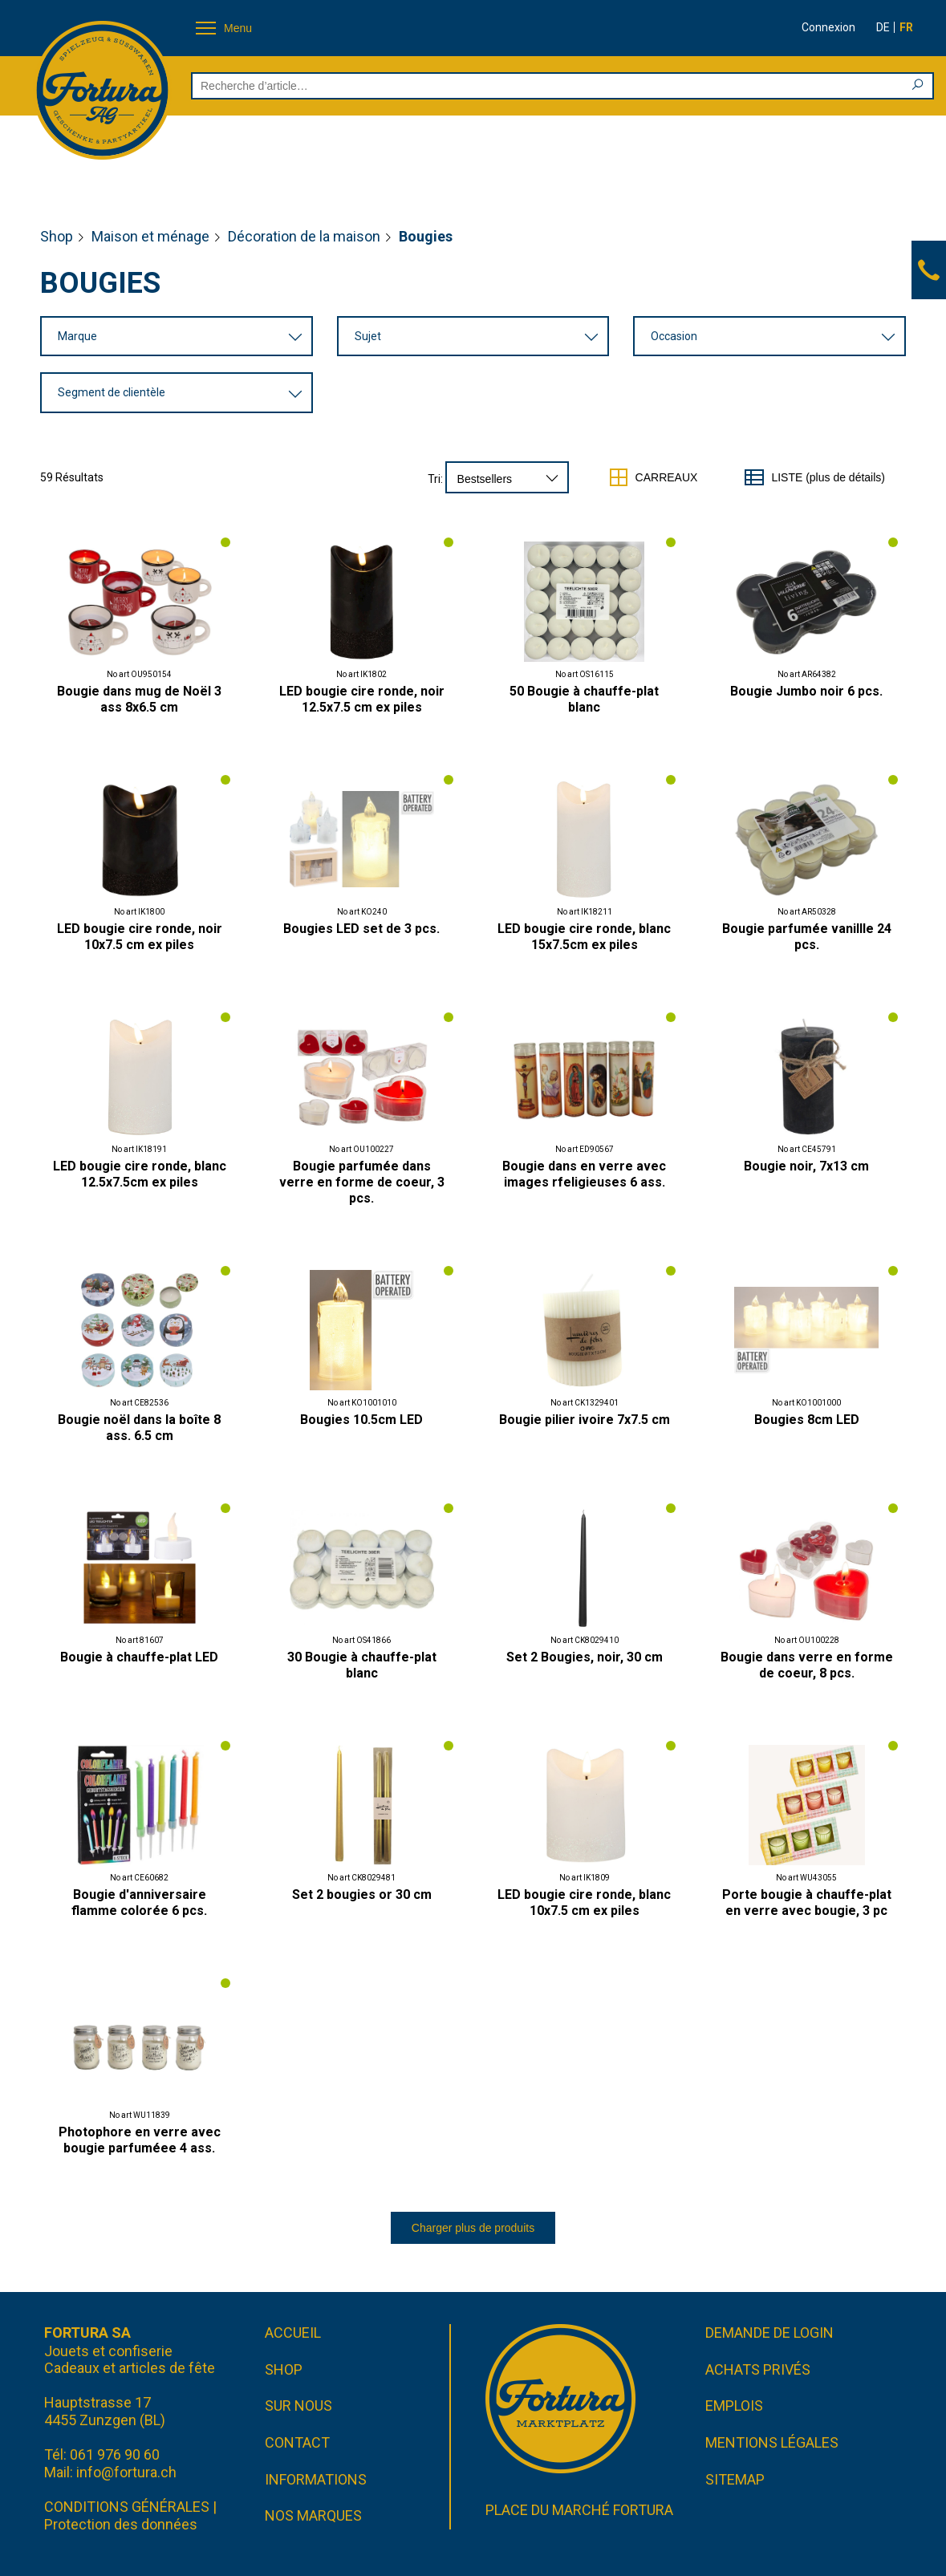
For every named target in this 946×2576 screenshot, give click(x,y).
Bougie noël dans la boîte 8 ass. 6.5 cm (139, 1427)
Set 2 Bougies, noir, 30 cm (584, 1657)
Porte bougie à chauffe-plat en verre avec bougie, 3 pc (806, 1902)
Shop (56, 236)
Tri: (435, 479)
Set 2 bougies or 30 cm (362, 1894)
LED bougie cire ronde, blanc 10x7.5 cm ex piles (584, 1902)
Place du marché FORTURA (579, 2509)
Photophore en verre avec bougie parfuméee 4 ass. (140, 2140)
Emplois (734, 2406)
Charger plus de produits (473, 2227)
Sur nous (298, 2406)
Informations (316, 2479)
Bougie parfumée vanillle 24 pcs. (806, 936)
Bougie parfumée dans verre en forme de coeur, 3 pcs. (362, 1182)
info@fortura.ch (126, 2472)
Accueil (293, 2332)
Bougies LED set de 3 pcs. (361, 928)
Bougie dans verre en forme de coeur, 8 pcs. (807, 1665)
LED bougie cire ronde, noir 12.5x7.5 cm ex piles (362, 699)
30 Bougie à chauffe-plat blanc (361, 1665)
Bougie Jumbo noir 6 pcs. (806, 691)
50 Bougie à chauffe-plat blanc (584, 699)
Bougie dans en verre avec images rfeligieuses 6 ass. (584, 1174)
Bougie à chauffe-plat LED (139, 1657)
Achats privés (757, 2369)
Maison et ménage (150, 236)
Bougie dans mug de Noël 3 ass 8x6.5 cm (139, 699)
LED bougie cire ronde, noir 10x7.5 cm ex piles (139, 936)
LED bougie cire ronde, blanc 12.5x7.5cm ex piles (139, 1174)
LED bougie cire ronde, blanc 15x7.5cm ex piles (584, 936)
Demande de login (769, 2332)
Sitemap (735, 2479)
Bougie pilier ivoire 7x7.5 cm (584, 1419)
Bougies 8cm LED (806, 1419)
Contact (297, 2442)
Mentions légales (771, 2442)
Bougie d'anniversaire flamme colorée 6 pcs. (139, 1902)
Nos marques (313, 2515)
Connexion (828, 27)
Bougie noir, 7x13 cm (806, 1166)
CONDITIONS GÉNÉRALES (126, 2506)
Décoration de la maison (304, 236)
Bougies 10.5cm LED (361, 1419)
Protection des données (120, 2524)
